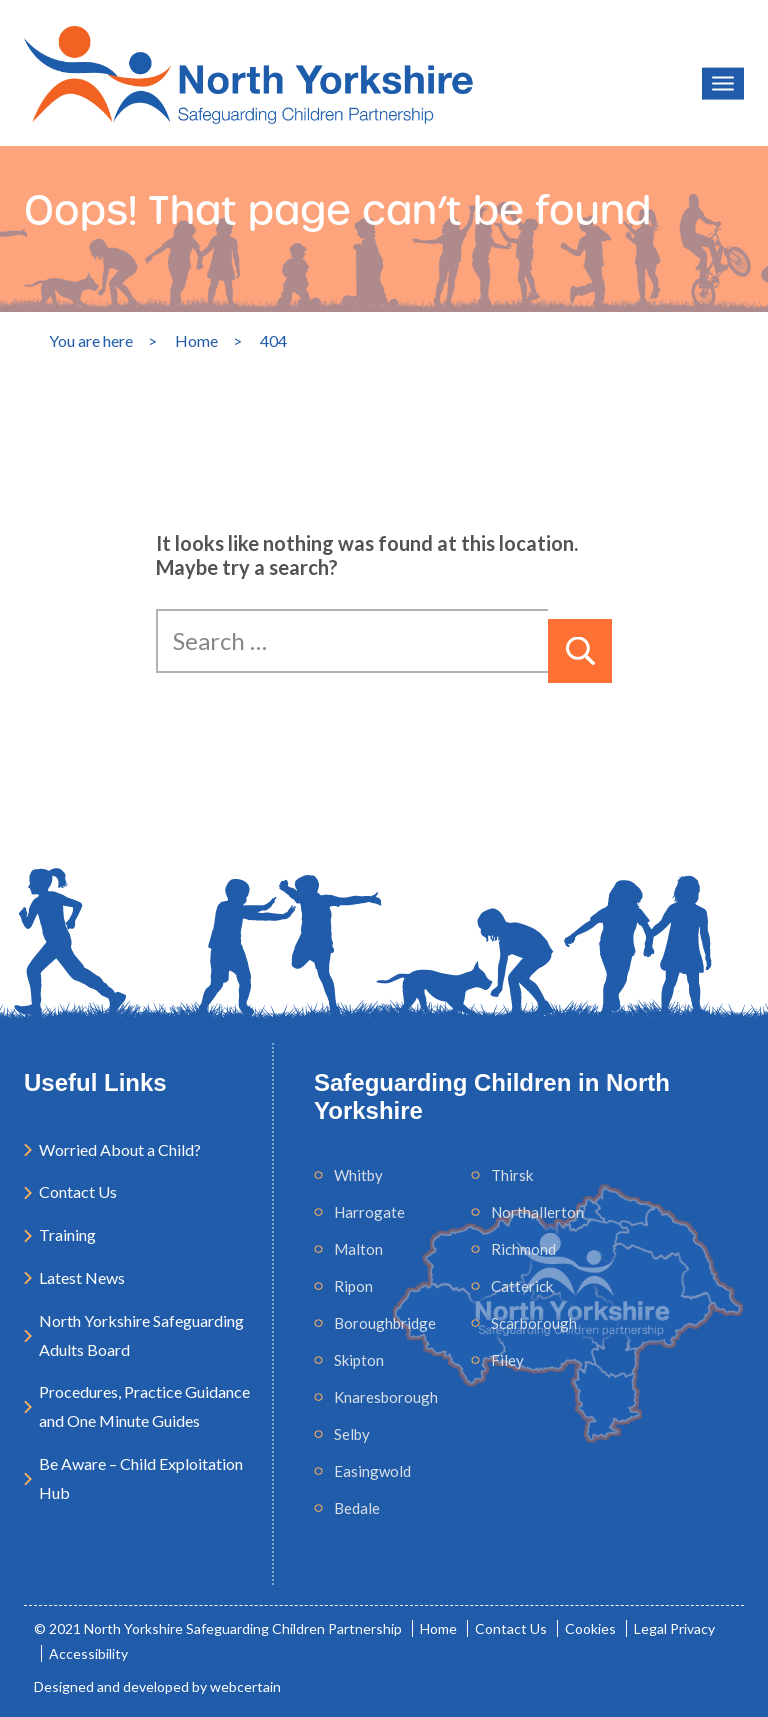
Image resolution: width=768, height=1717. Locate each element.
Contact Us (78, 1191)
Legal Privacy (674, 1628)
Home (438, 1628)
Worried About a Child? (120, 1149)
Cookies (590, 1628)
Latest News (82, 1277)
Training (67, 1234)
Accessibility (88, 1653)
